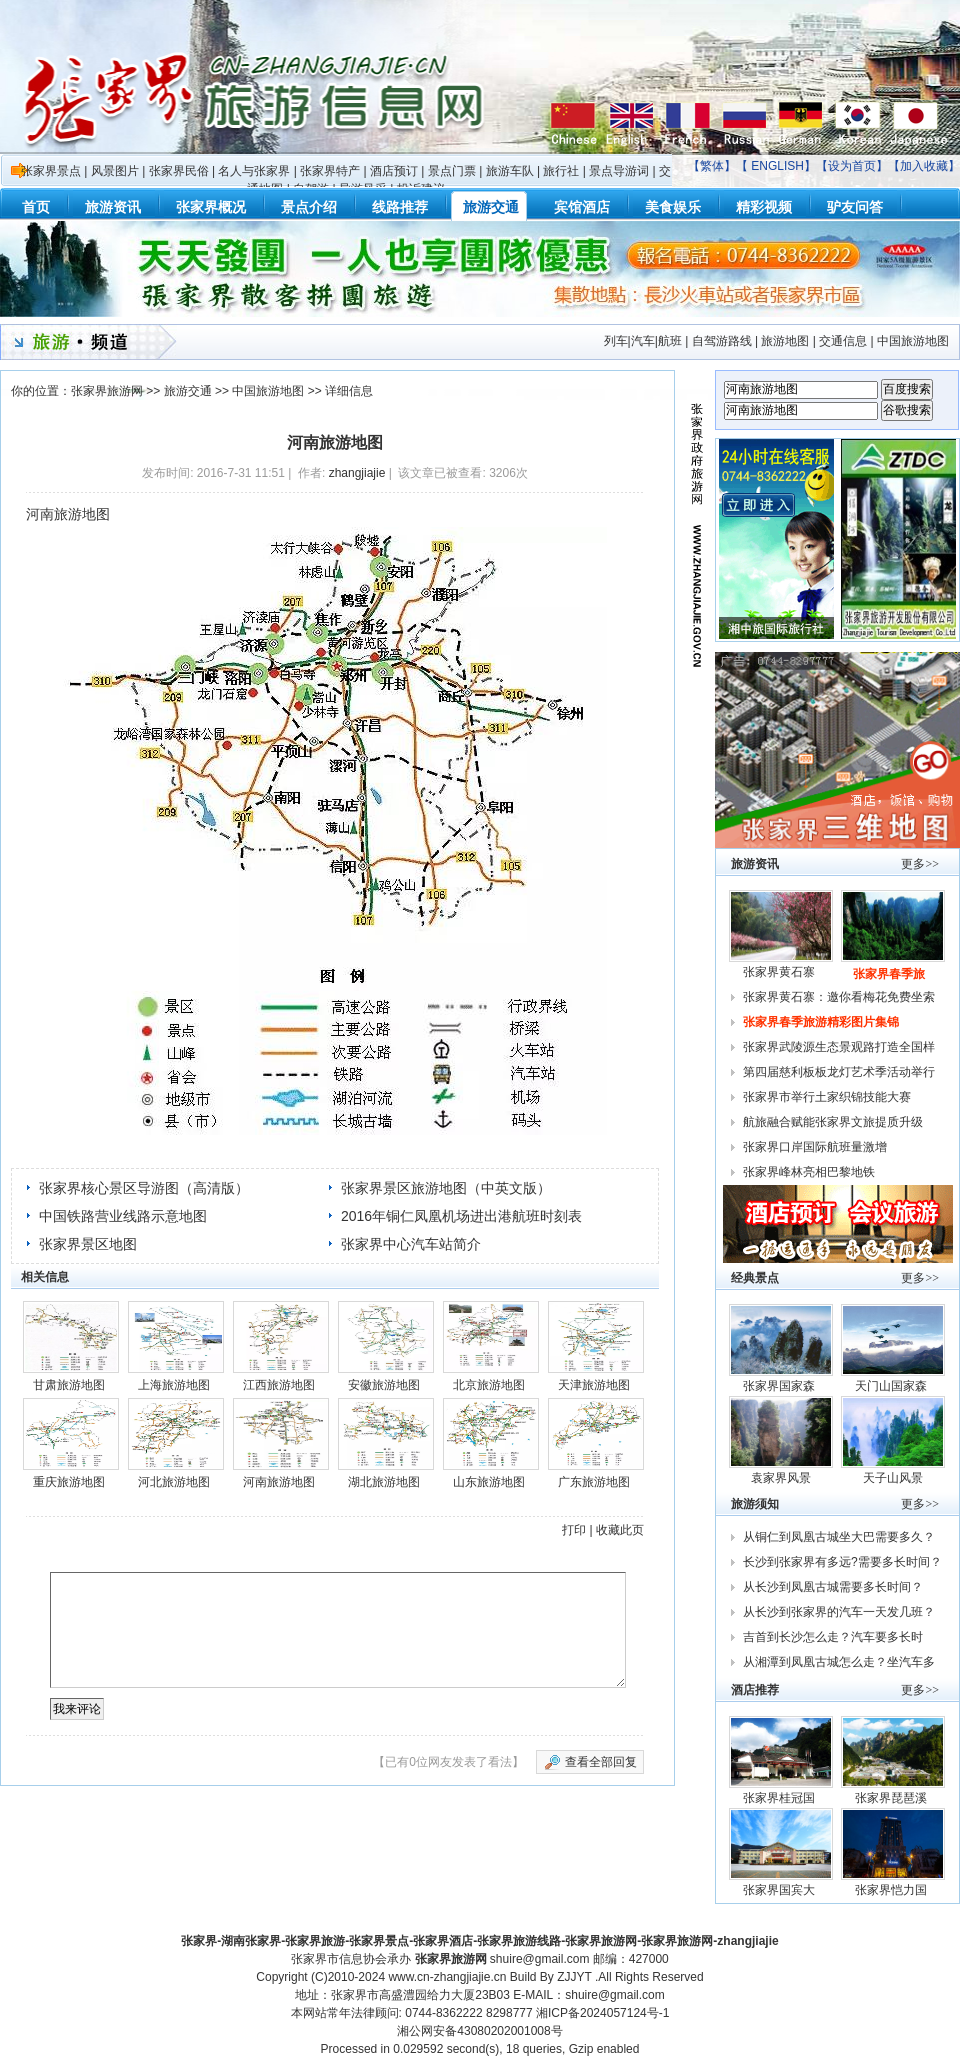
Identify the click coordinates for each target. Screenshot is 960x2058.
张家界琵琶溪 (892, 1798)
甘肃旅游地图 (69, 1385)
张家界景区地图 (88, 1244)
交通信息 (843, 341)
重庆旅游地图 (69, 1482)
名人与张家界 (254, 171)
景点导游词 (619, 171)
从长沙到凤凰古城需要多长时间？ (833, 1587)
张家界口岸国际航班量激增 (815, 1147)
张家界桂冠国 (780, 1798)
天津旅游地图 (594, 1385)
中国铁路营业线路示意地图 (123, 1216)
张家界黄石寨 (780, 972)
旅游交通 (188, 391)
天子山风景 (893, 1478)
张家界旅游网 (107, 391)
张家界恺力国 (892, 1890)
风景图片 (115, 171)
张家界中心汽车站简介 (411, 1244)
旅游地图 (785, 341)
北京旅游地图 (489, 1385)
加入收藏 (924, 166)
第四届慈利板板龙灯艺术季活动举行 (839, 1072)
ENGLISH (777, 166)
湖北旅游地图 (384, 1482)
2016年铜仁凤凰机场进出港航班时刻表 (461, 1216)
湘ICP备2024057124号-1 (602, 2013)
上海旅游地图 (174, 1385)
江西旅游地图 (279, 1385)
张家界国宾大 (780, 1890)
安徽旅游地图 (384, 1385)
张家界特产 (330, 171)
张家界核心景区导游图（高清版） (144, 1188)
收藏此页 (620, 1530)
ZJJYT (574, 1977)
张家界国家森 (780, 1386)
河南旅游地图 (279, 1482)
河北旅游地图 (174, 1482)
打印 (574, 1530)
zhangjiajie (357, 473)
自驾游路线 (722, 341)
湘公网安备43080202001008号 (479, 2031)
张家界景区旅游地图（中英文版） (446, 1188)
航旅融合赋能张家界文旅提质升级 (833, 1122)
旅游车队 (510, 171)
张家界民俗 (179, 171)
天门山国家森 (892, 1386)
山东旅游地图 (489, 1482)
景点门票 (452, 171)
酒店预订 (394, 171)
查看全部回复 (601, 1762)
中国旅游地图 (913, 341)
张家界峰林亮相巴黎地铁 (809, 1172)
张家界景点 (51, 171)
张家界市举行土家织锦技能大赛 (827, 1097)
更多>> (920, 864)
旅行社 (561, 171)
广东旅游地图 (594, 1482)
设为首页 (852, 166)
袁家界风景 (781, 1478)
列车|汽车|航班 (643, 341)
